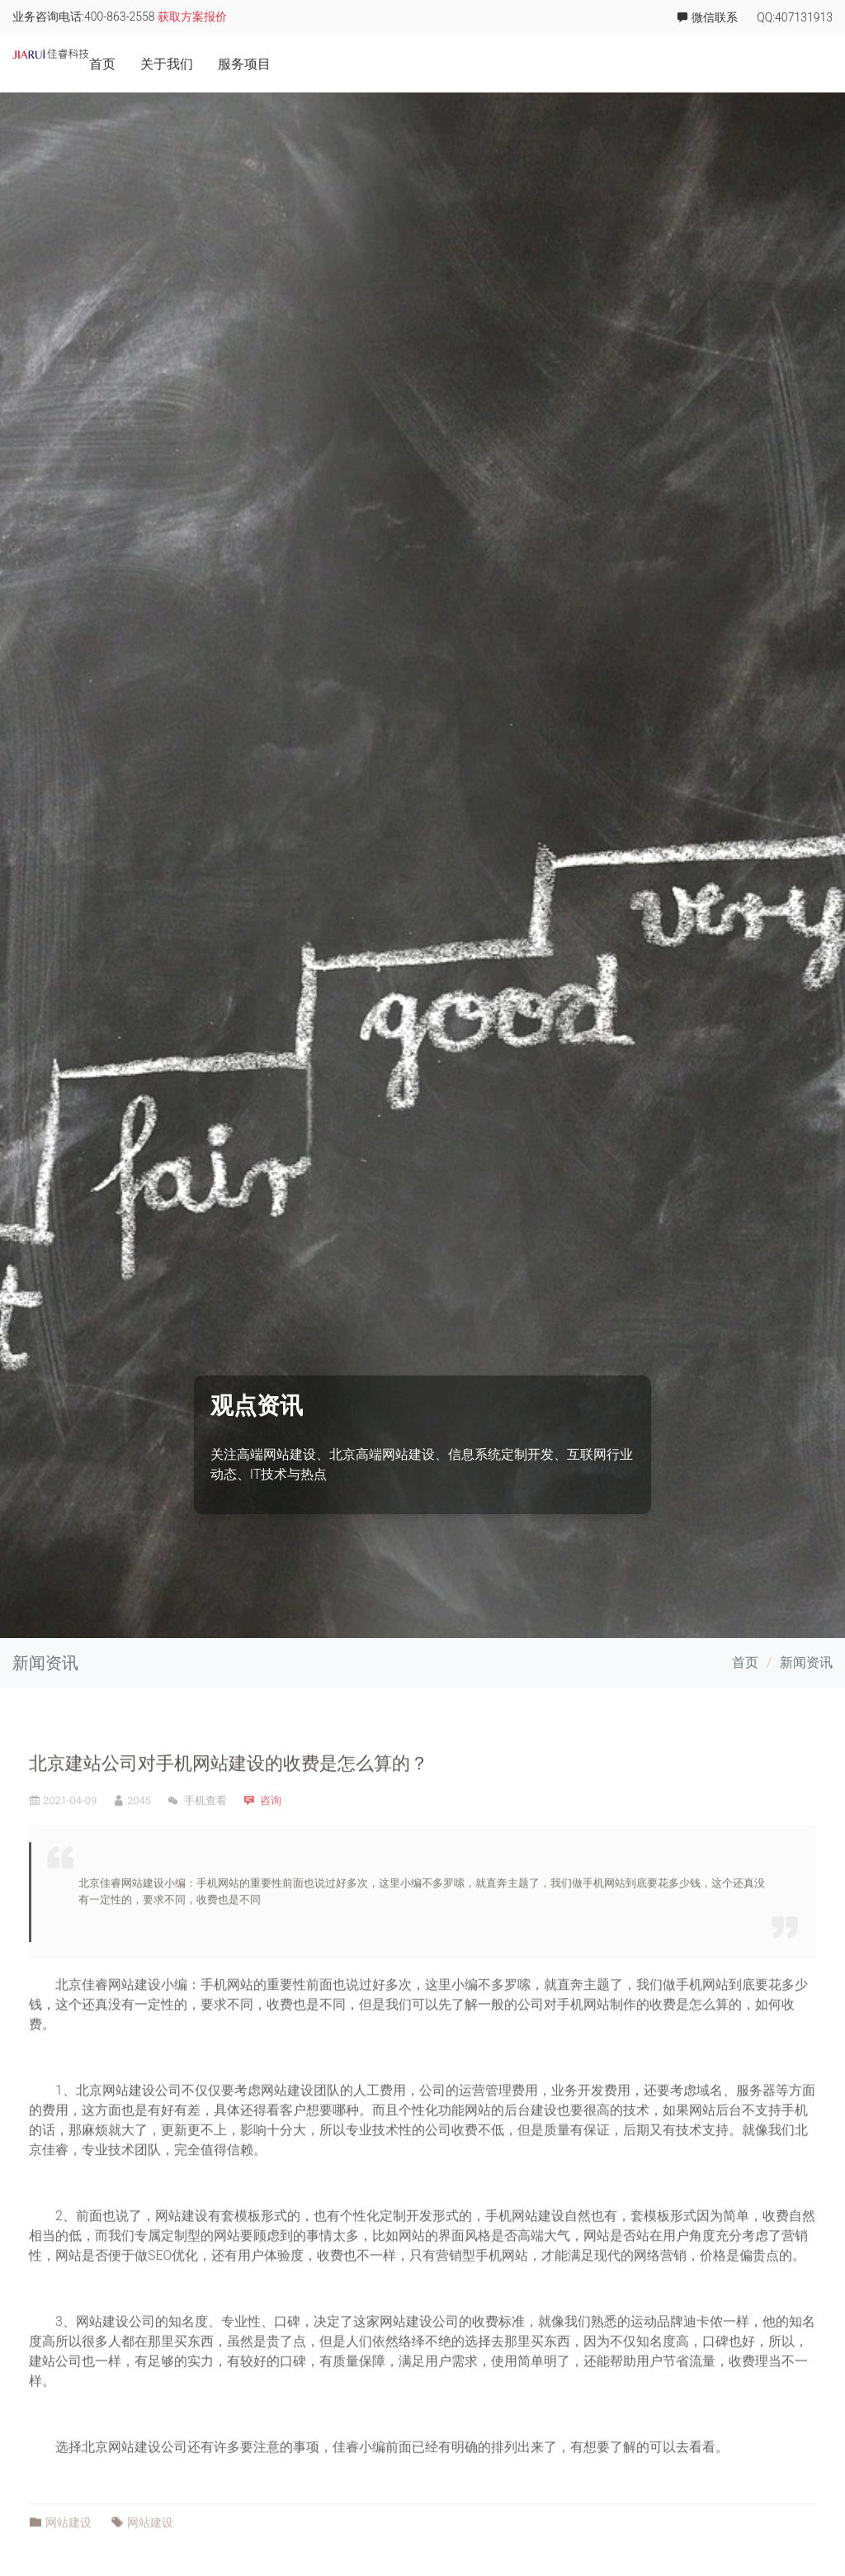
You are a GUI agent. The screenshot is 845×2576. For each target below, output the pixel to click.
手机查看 (197, 1856)
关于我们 (496, 64)
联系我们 (806, 64)
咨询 (270, 1856)
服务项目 (573, 64)
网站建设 (134, 2041)
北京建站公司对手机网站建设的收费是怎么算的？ (228, 1820)
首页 (431, 64)
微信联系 (707, 17)
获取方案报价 (192, 16)
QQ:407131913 (795, 17)
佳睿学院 (728, 64)
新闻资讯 (806, 1662)
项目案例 (651, 64)
